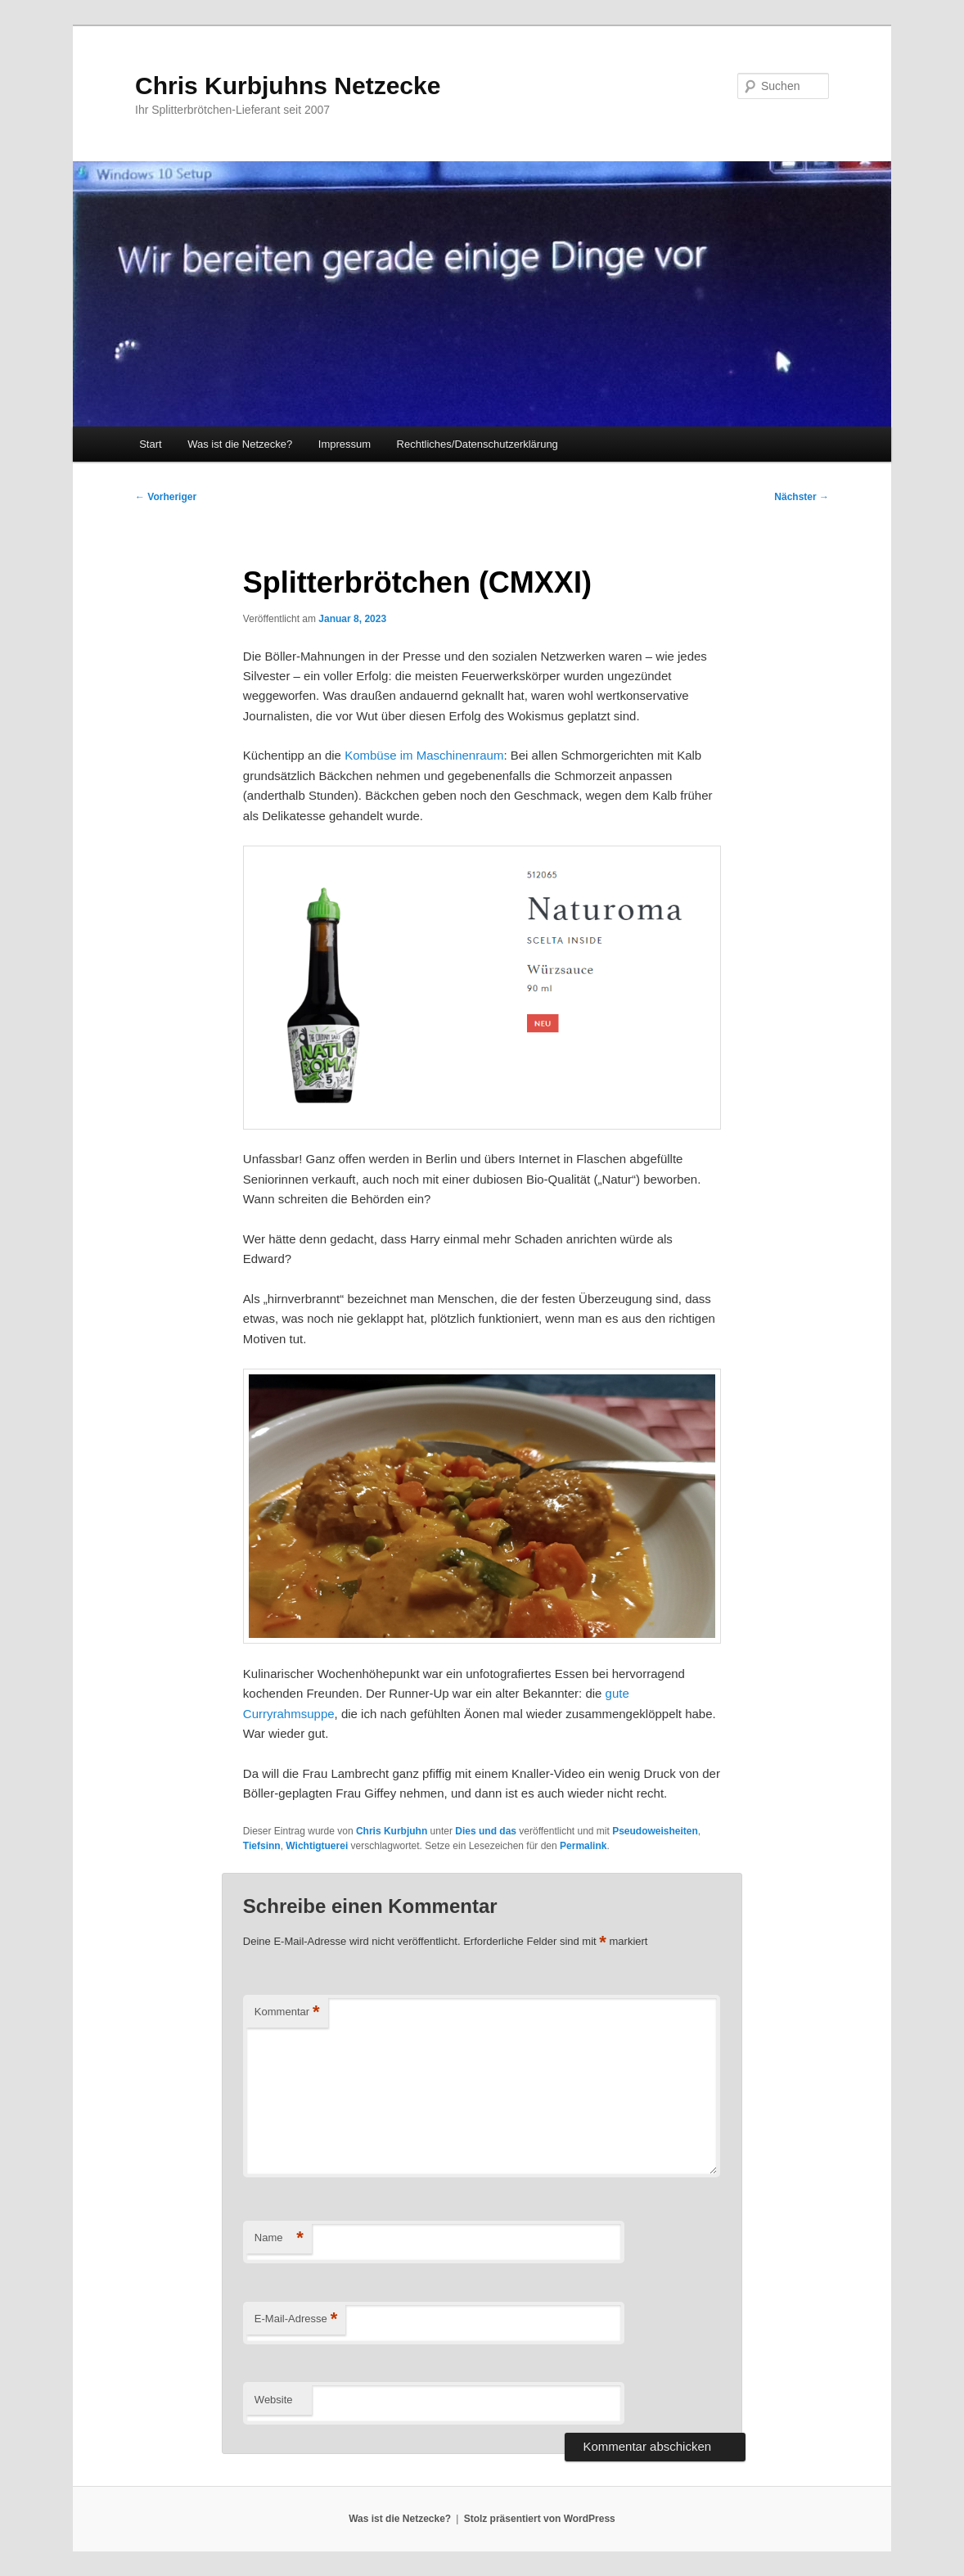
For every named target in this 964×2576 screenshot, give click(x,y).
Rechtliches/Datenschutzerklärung (477, 444)
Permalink (583, 1846)
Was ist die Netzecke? (239, 444)
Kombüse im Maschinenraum (424, 755)
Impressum (344, 444)
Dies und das (485, 1831)
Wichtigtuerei (317, 1846)
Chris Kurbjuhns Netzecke (287, 85)
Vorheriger (165, 497)
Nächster (801, 497)
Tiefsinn (262, 1846)
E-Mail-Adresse (296, 2319)
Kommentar (287, 2012)
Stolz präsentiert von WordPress (539, 2518)
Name (279, 2238)
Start (150, 444)
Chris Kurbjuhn (391, 1831)
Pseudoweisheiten (655, 1831)
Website (274, 2399)
